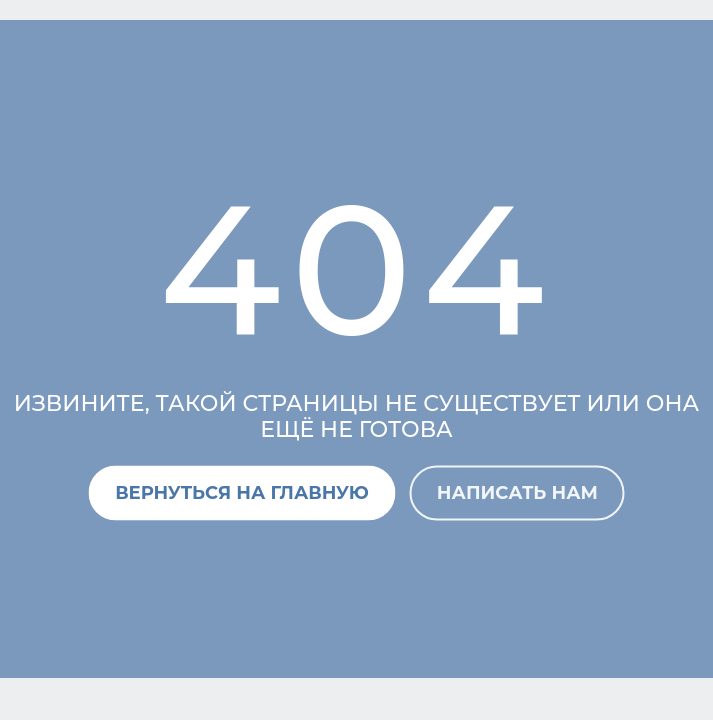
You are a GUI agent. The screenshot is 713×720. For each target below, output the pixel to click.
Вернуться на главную (242, 492)
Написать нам (517, 492)
